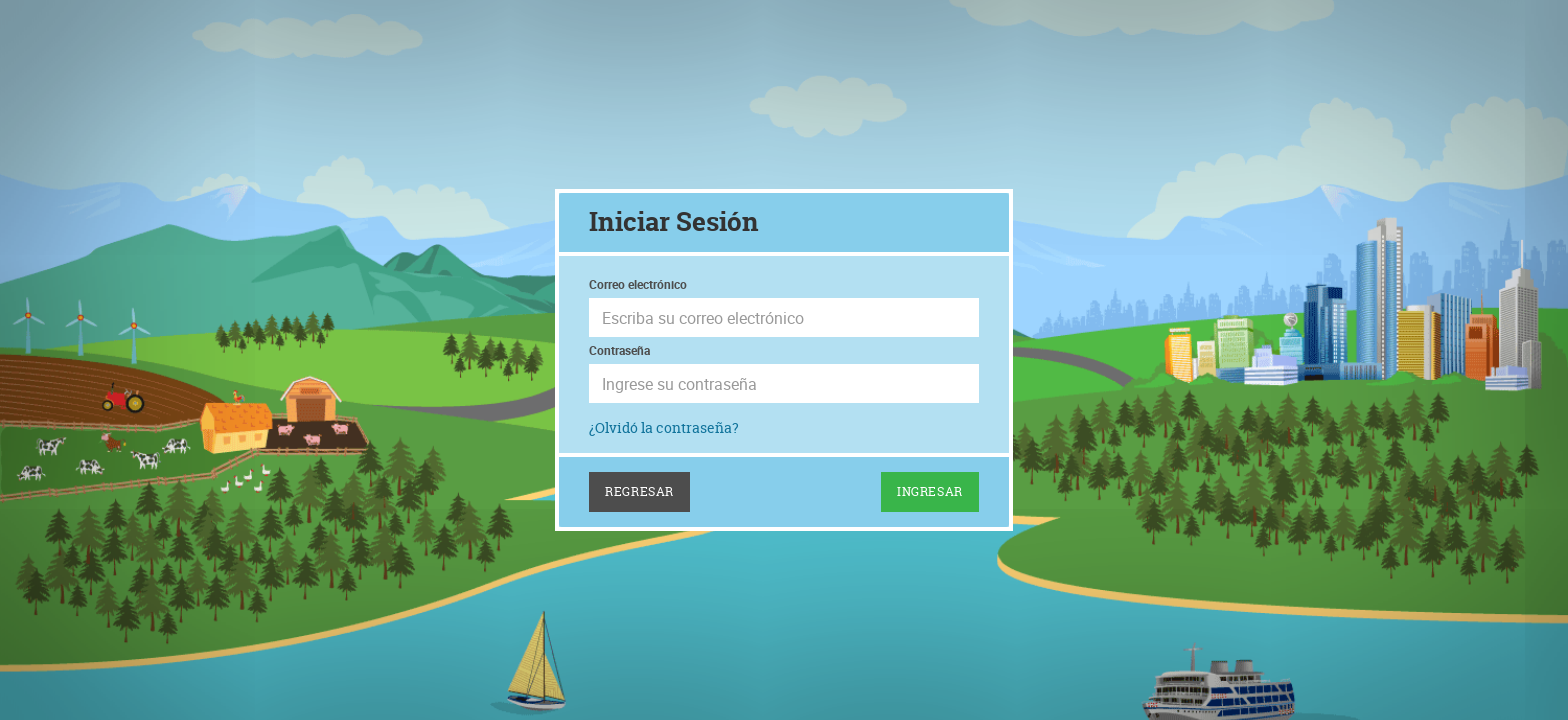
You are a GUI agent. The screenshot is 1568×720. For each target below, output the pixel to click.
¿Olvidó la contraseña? (664, 427)
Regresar (639, 491)
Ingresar (930, 491)
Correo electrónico (638, 284)
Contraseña (619, 350)
